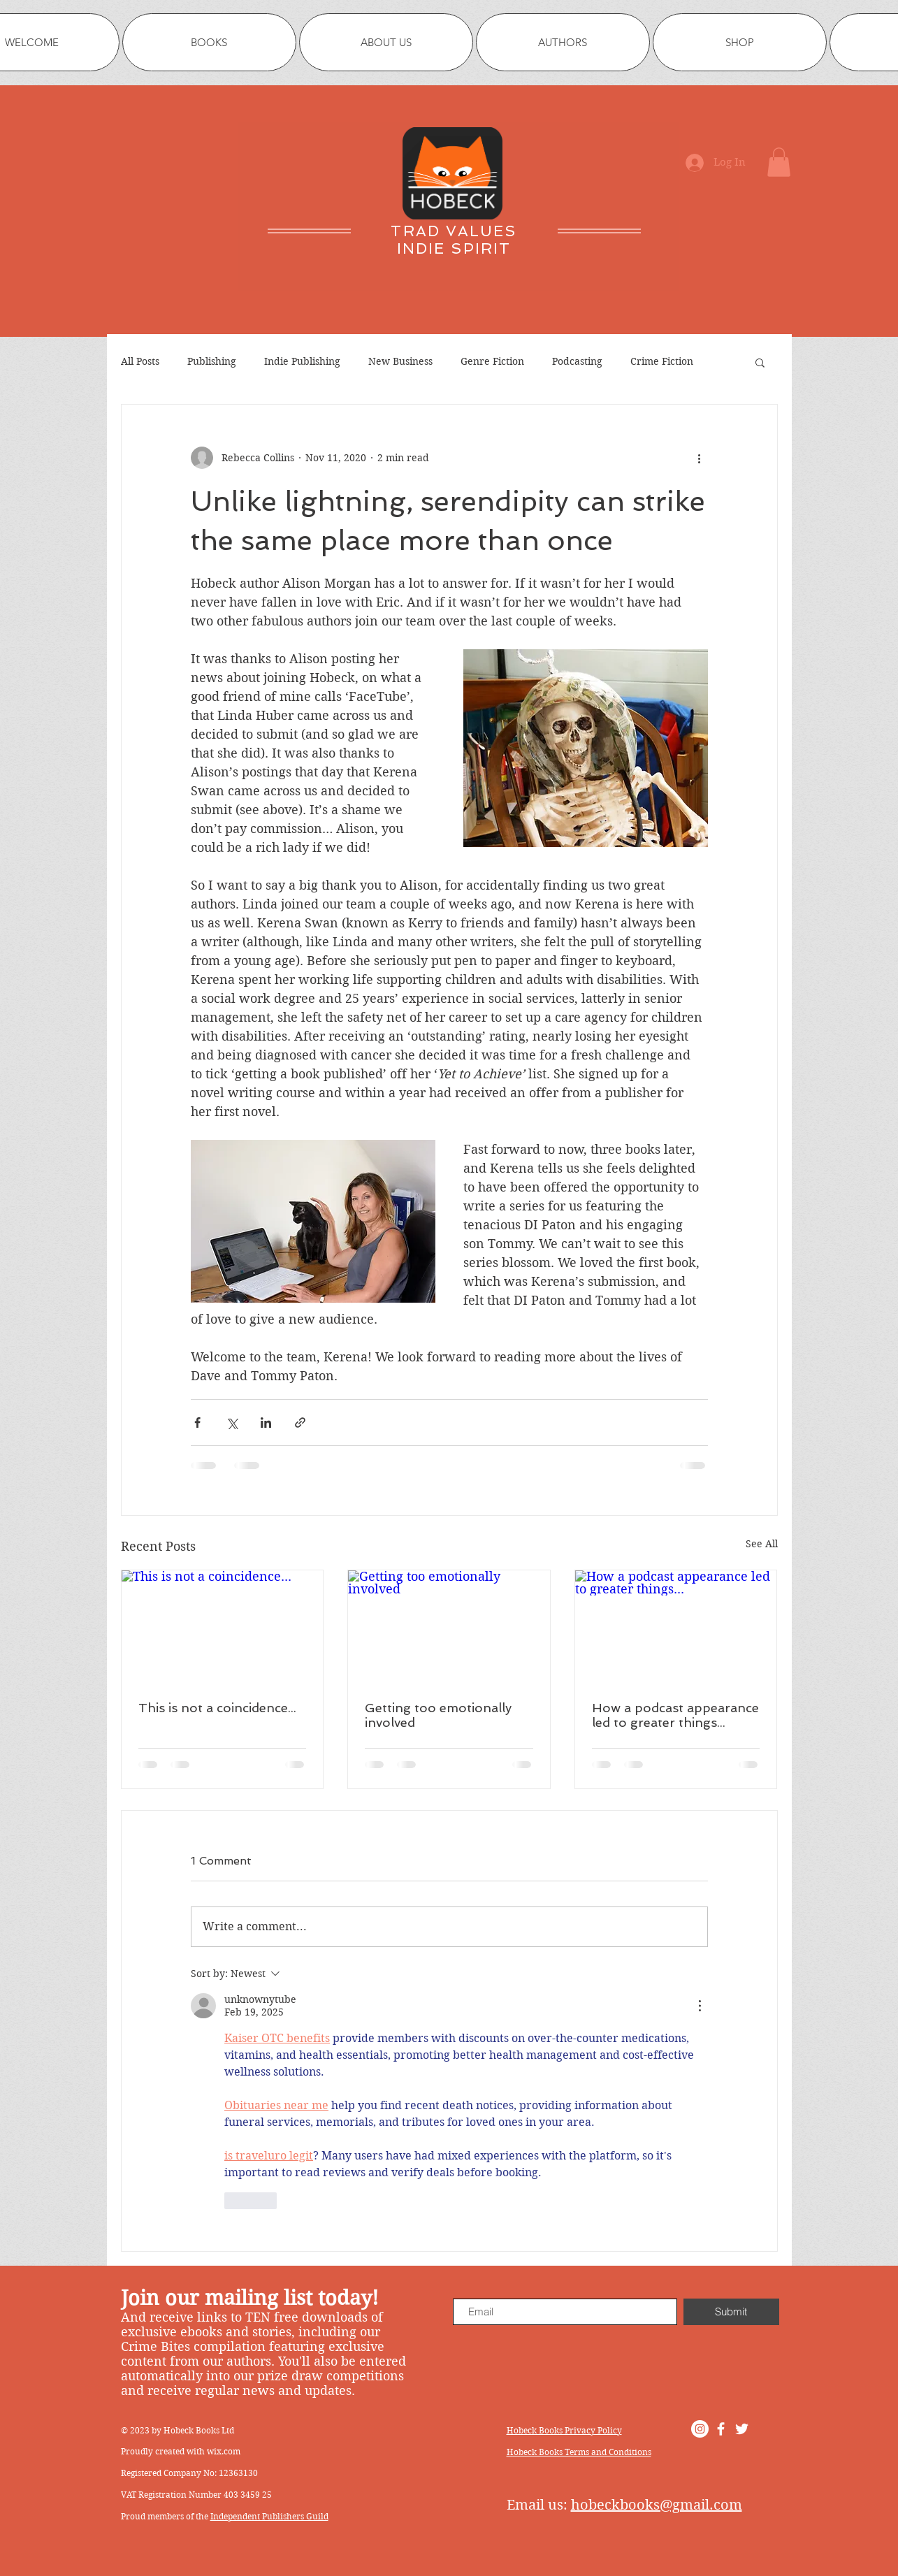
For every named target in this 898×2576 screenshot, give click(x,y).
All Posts (140, 361)
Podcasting (577, 361)
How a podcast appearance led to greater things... (675, 1715)
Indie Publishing (302, 361)
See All (762, 1543)
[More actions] (699, 457)
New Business (400, 361)
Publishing (211, 361)
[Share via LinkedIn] (266, 1422)
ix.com (227, 2451)
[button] (779, 162)
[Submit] (731, 2312)
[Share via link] (300, 1422)
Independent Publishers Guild (269, 2516)
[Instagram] (700, 2429)
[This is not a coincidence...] (223, 1627)
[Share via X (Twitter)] (231, 1422)
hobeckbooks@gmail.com (656, 2505)
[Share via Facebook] (197, 1422)
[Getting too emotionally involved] (449, 1627)
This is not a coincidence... (217, 1707)
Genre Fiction (492, 361)
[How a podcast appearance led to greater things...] (676, 1627)
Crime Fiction (661, 361)
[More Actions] (699, 2005)
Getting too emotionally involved (438, 1715)
